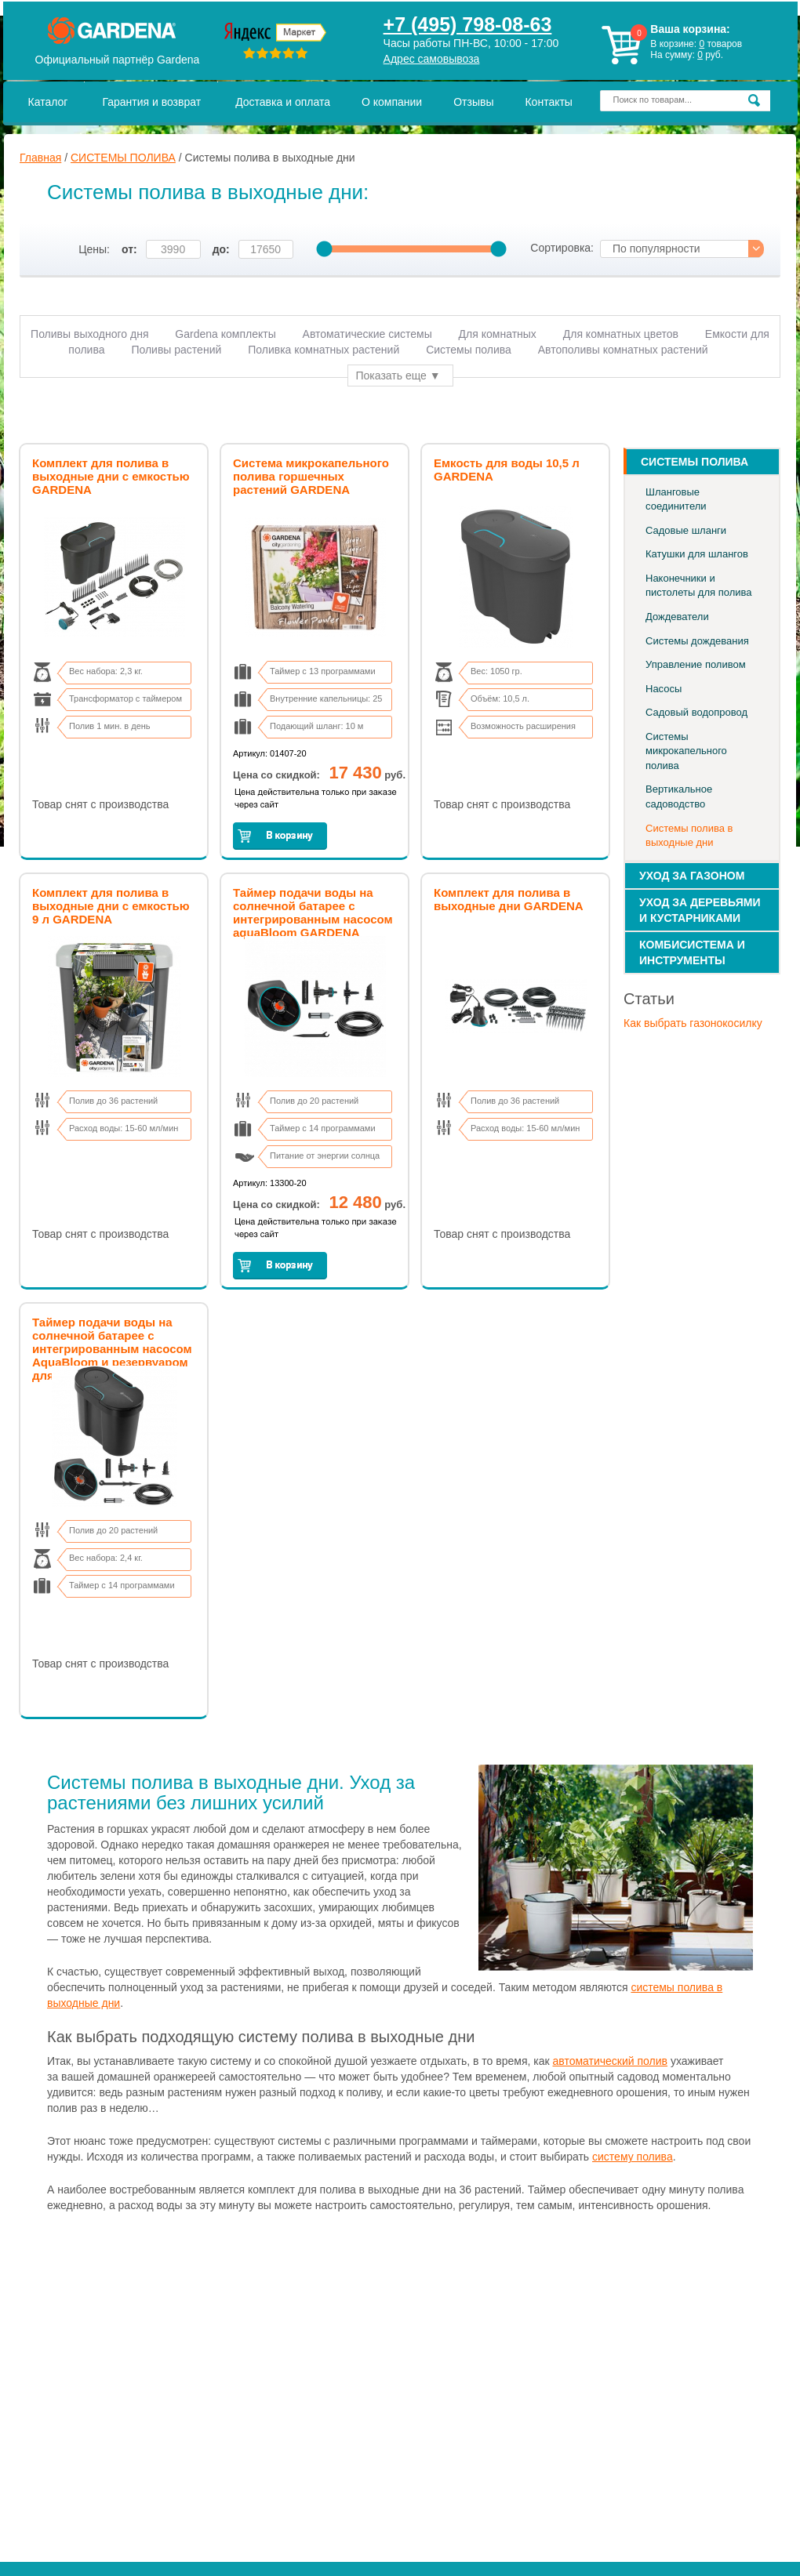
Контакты (548, 102)
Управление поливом (695, 664)
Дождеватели (677, 616)
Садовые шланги (685, 530)
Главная (40, 157)
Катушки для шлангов (696, 554)
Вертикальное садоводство (678, 796)
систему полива (632, 2156)
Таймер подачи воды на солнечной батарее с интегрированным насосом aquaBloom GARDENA (313, 912)
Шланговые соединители (676, 499)
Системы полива (470, 349)
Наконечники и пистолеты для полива (698, 585)
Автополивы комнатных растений (623, 349)
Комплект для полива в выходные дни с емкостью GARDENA (111, 476)
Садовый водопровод (696, 712)
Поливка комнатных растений (323, 349)
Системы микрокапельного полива (686, 751)
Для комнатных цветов (620, 334)
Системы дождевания (697, 641)
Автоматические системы (367, 334)
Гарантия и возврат (151, 102)
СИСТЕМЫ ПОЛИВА (123, 157)
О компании (392, 102)
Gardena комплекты (225, 334)
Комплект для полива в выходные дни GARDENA (509, 899)
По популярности (656, 248)
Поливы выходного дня (89, 334)
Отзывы (473, 102)
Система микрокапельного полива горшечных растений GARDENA (311, 476)
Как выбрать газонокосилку (693, 1023)
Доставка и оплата (282, 102)
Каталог (48, 102)
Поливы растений (176, 349)
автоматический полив (610, 2061)
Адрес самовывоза (432, 59)
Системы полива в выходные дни (689, 835)
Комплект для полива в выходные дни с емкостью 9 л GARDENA (111, 906)
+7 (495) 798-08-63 (468, 24)
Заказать (280, 836)
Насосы (663, 689)
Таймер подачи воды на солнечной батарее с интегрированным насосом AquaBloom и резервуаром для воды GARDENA (112, 1348)
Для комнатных (497, 334)
